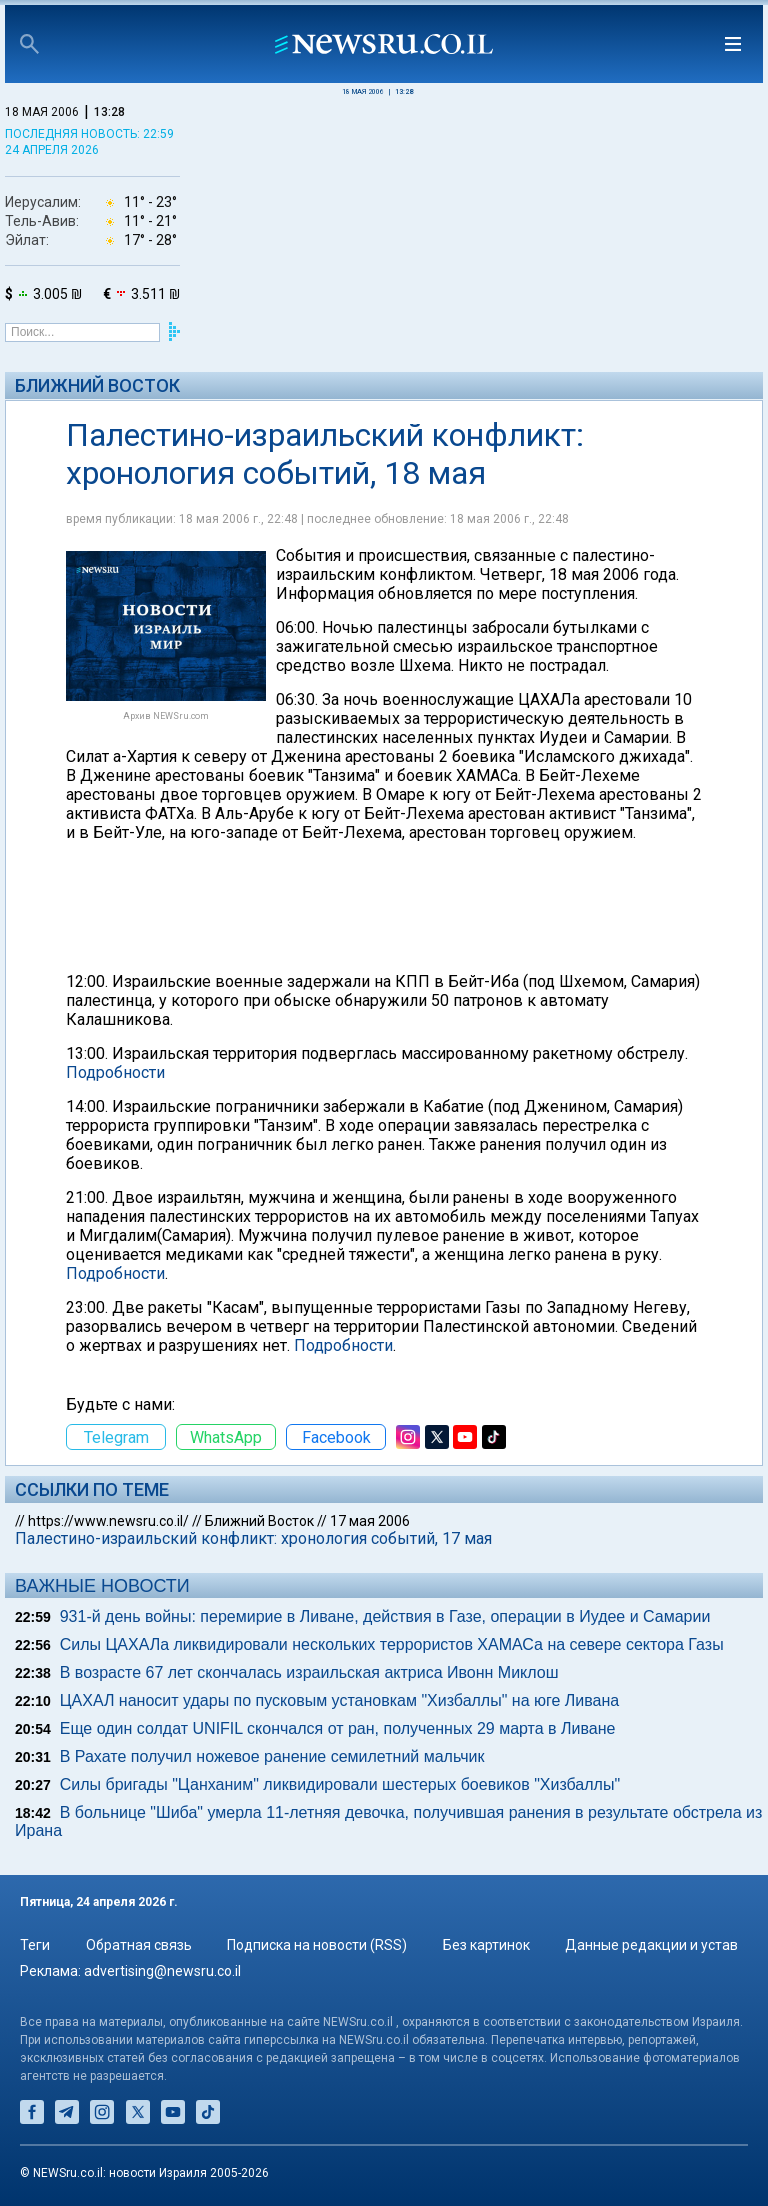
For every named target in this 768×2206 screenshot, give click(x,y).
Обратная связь (139, 1945)
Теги (35, 1945)
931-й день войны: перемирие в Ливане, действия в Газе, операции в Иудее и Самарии (385, 1616)
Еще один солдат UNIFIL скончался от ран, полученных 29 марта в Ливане (338, 1728)
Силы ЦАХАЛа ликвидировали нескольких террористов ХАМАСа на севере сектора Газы (392, 1644)
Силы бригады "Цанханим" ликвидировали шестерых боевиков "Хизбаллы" (340, 1784)
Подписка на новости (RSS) (317, 1945)
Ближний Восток (97, 385)
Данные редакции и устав (651, 1945)
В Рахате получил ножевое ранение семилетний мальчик (272, 1756)
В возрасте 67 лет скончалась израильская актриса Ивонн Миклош (309, 1672)
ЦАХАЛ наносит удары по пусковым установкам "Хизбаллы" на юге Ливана (340, 1700)
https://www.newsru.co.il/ (108, 1521)
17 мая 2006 (370, 1521)
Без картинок (486, 1945)
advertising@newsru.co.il (162, 1971)
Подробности (115, 1072)
